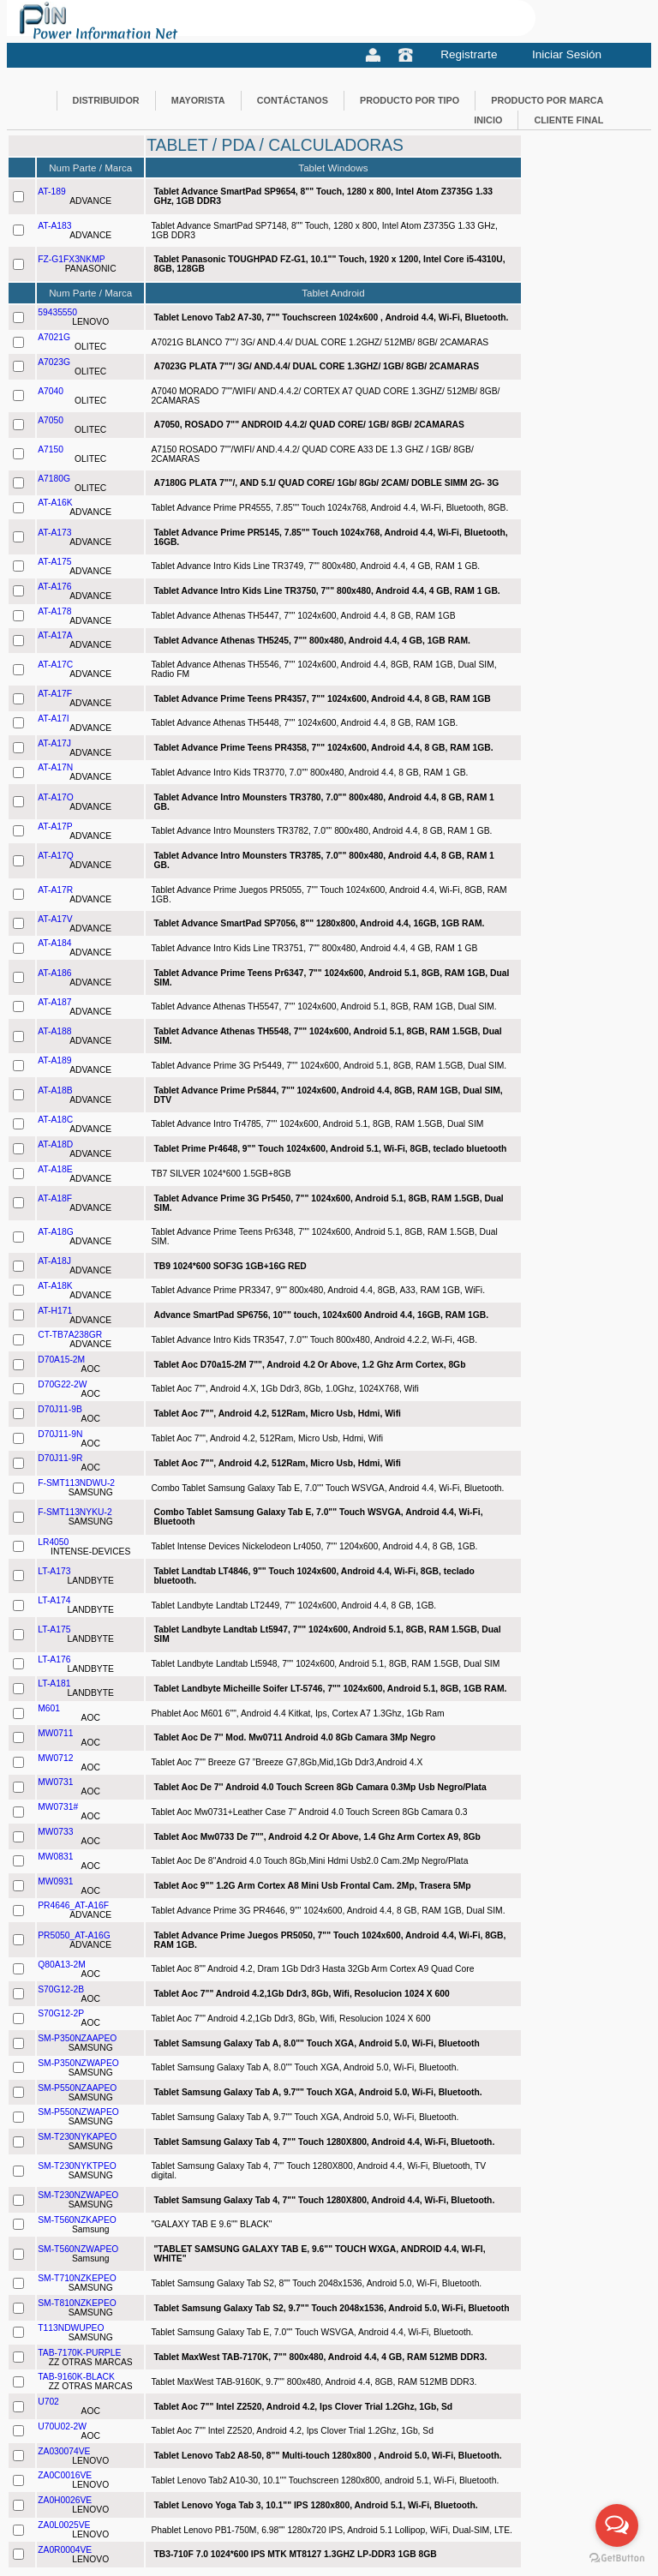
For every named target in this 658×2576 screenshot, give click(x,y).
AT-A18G (56, 1232)
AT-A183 (54, 226)
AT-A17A (55, 635)
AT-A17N (55, 767)
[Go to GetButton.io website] (616, 2558)
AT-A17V (55, 919)
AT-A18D (55, 1144)
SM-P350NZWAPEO (78, 2063)
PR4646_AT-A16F (73, 1905)
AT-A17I (53, 718)
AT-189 (51, 191)
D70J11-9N (60, 1434)
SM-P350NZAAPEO (77, 2038)
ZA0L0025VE (64, 2525)
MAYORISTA (198, 100)
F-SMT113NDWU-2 (76, 1483)
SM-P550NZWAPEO (78, 2112)
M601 (49, 1708)
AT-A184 (54, 943)
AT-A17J (54, 743)
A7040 (50, 391)
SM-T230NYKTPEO (77, 2166)
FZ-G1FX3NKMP (71, 259)
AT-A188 (54, 1031)
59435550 (57, 312)
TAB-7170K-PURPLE (79, 2352)
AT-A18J (54, 1261)
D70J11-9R (60, 1458)
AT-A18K (55, 1286)
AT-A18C (55, 1119)
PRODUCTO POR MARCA (547, 100)
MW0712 (55, 1758)
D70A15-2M (61, 1359)
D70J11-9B (60, 1409)
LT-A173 (54, 1571)
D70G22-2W (62, 1384)
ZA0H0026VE (65, 2500)
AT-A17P (55, 826)
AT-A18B (55, 1090)
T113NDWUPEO (71, 2328)
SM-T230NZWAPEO (78, 2195)
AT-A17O (56, 797)
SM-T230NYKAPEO (77, 2137)
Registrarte (468, 54)
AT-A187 (54, 1002)
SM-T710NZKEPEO (77, 2278)
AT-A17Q (56, 855)
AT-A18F (55, 1198)
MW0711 (55, 1733)
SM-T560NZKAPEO (77, 2220)
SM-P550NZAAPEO (77, 2088)
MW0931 (55, 1881)
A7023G (54, 362)
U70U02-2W (62, 2426)
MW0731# (58, 1807)
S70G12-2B (61, 1989)
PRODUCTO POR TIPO (409, 100)
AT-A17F (55, 693)
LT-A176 (54, 1659)
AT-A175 (54, 561)
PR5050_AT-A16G (74, 1935)
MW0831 (55, 1856)
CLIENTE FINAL (568, 120)
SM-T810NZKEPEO (77, 2303)
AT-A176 (54, 586)
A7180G (54, 478)
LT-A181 (54, 1683)
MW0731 (55, 1782)
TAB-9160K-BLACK (76, 2376)
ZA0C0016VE (65, 2475)
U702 (48, 2401)
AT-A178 (54, 611)
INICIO (488, 120)
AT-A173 (54, 532)
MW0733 (55, 1831)
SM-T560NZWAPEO (78, 2249)
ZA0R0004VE (65, 2550)
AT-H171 (55, 1310)
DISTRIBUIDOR (106, 100)
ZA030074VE (64, 2451)
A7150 (50, 449)
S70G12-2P (61, 2013)
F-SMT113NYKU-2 (74, 1512)
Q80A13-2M (62, 1964)
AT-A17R (55, 890)
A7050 (50, 420)
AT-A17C (55, 664)
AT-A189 (54, 1060)
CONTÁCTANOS (292, 100)
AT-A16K (55, 502)
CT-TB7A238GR (70, 1334)
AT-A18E (55, 1169)
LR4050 (53, 1542)
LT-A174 (54, 1600)
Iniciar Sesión (566, 54)
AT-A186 (54, 973)
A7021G (54, 337)
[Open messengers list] (616, 2525)
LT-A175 (54, 1629)
